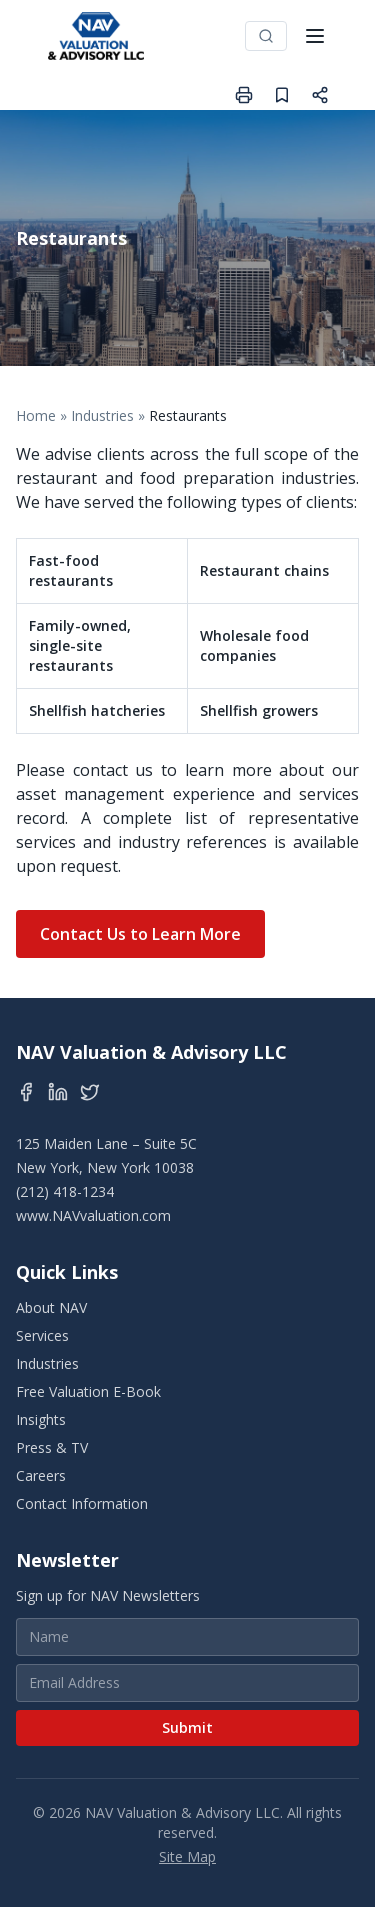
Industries (102, 415)
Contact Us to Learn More (140, 934)
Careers (41, 1475)
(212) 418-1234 (65, 1191)
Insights (41, 1419)
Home (36, 415)
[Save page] (282, 95)
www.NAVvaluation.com (93, 1215)
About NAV (51, 1307)
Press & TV (52, 1447)
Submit (187, 1727)
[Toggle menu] (315, 36)
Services (42, 1335)
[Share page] (320, 95)
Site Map (187, 1856)
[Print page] (244, 95)
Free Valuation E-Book (88, 1391)
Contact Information (82, 1503)
